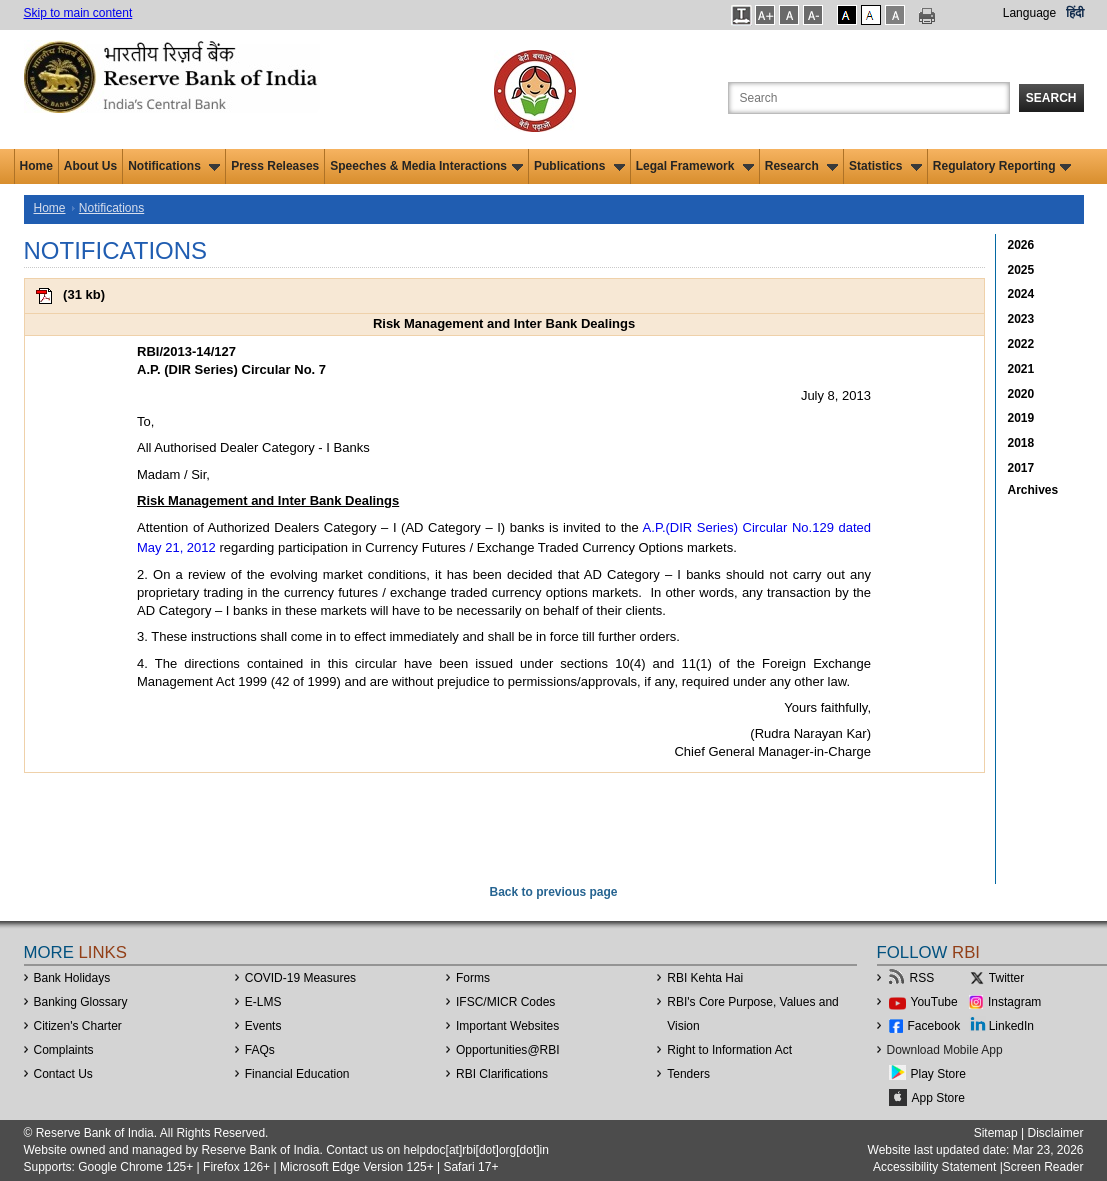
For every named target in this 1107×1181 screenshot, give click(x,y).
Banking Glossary (81, 1002)
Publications (579, 166)
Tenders (688, 1074)
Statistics (885, 166)
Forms (473, 978)
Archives (1033, 490)
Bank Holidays (72, 978)
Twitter (1006, 978)
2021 (1021, 369)
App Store (938, 1098)
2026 (1021, 245)
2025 (1021, 270)
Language (1029, 13)
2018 (1021, 443)
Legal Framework (695, 166)
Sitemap (996, 1133)
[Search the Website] (869, 98)
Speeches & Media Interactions (426, 166)
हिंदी (1075, 13)
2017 (1021, 468)
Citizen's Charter (78, 1026)
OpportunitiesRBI (508, 1050)
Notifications (174, 166)
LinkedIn (1011, 1026)
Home (36, 166)
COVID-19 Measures (300, 978)
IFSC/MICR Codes (505, 1002)
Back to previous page (553, 892)
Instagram (1014, 1002)
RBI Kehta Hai (705, 978)
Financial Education (297, 1074)
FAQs (260, 1050)
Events (263, 1026)
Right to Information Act (729, 1050)
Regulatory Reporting (1002, 166)
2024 (1021, 294)
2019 (1021, 418)
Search (1051, 98)
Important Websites (507, 1026)
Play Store (938, 1074)
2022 (1021, 344)
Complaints (64, 1050)
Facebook (934, 1026)
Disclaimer (1055, 1133)
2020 (1021, 394)
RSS (922, 978)
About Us (90, 166)
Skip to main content (78, 13)
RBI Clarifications (502, 1074)
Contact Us (63, 1074)
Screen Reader (1043, 1167)
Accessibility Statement (934, 1167)
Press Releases (275, 166)
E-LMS (263, 1002)
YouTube (934, 1002)
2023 (1021, 319)
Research (801, 166)
